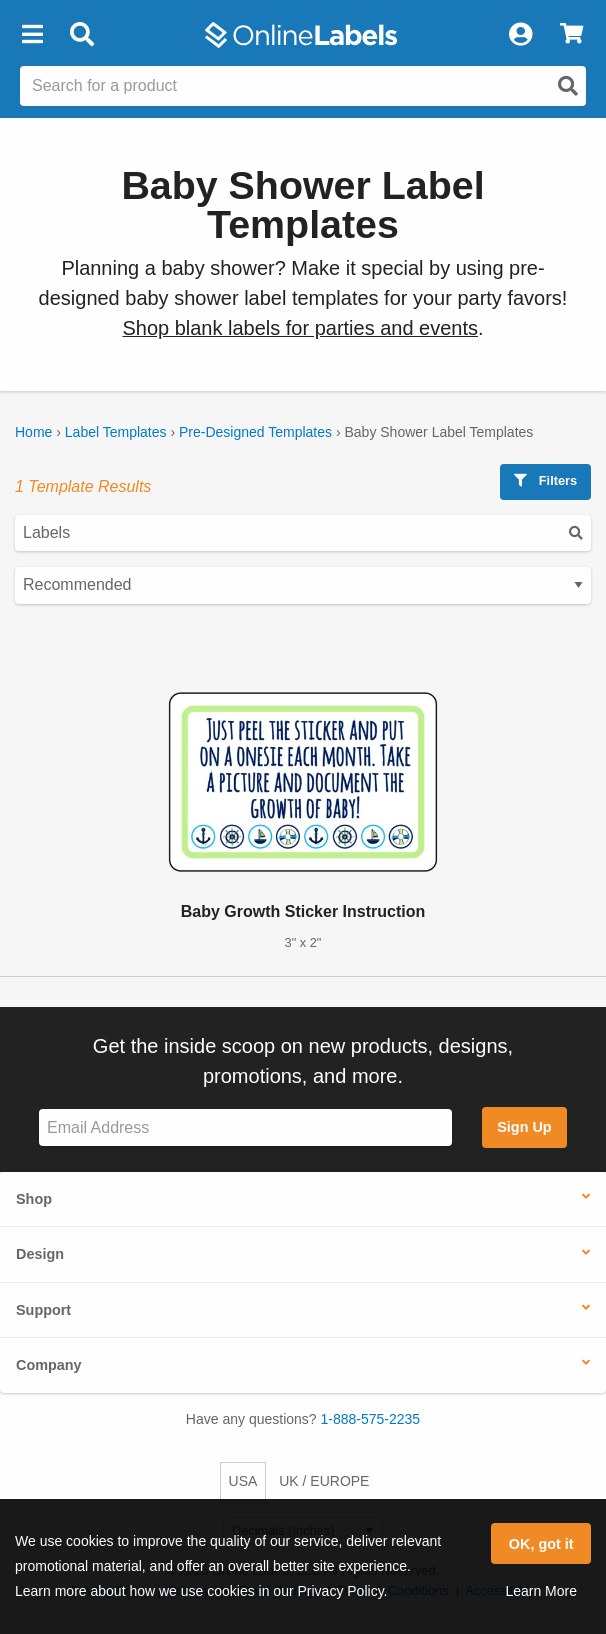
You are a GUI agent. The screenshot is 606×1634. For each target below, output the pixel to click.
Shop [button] (34, 1199)
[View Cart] (571, 35)
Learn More (541, 1591)
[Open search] (568, 86)
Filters (545, 480)
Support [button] (43, 1310)
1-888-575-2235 (371, 1419)
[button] (32, 35)
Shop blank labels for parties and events (300, 328)
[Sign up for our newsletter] (245, 1127)
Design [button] (40, 1254)
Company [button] (49, 1365)
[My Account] (520, 35)
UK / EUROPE (324, 1481)
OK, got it (541, 1544)
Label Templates (116, 432)
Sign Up (524, 1127)
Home (33, 432)
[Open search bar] (81, 35)
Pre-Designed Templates (255, 432)
